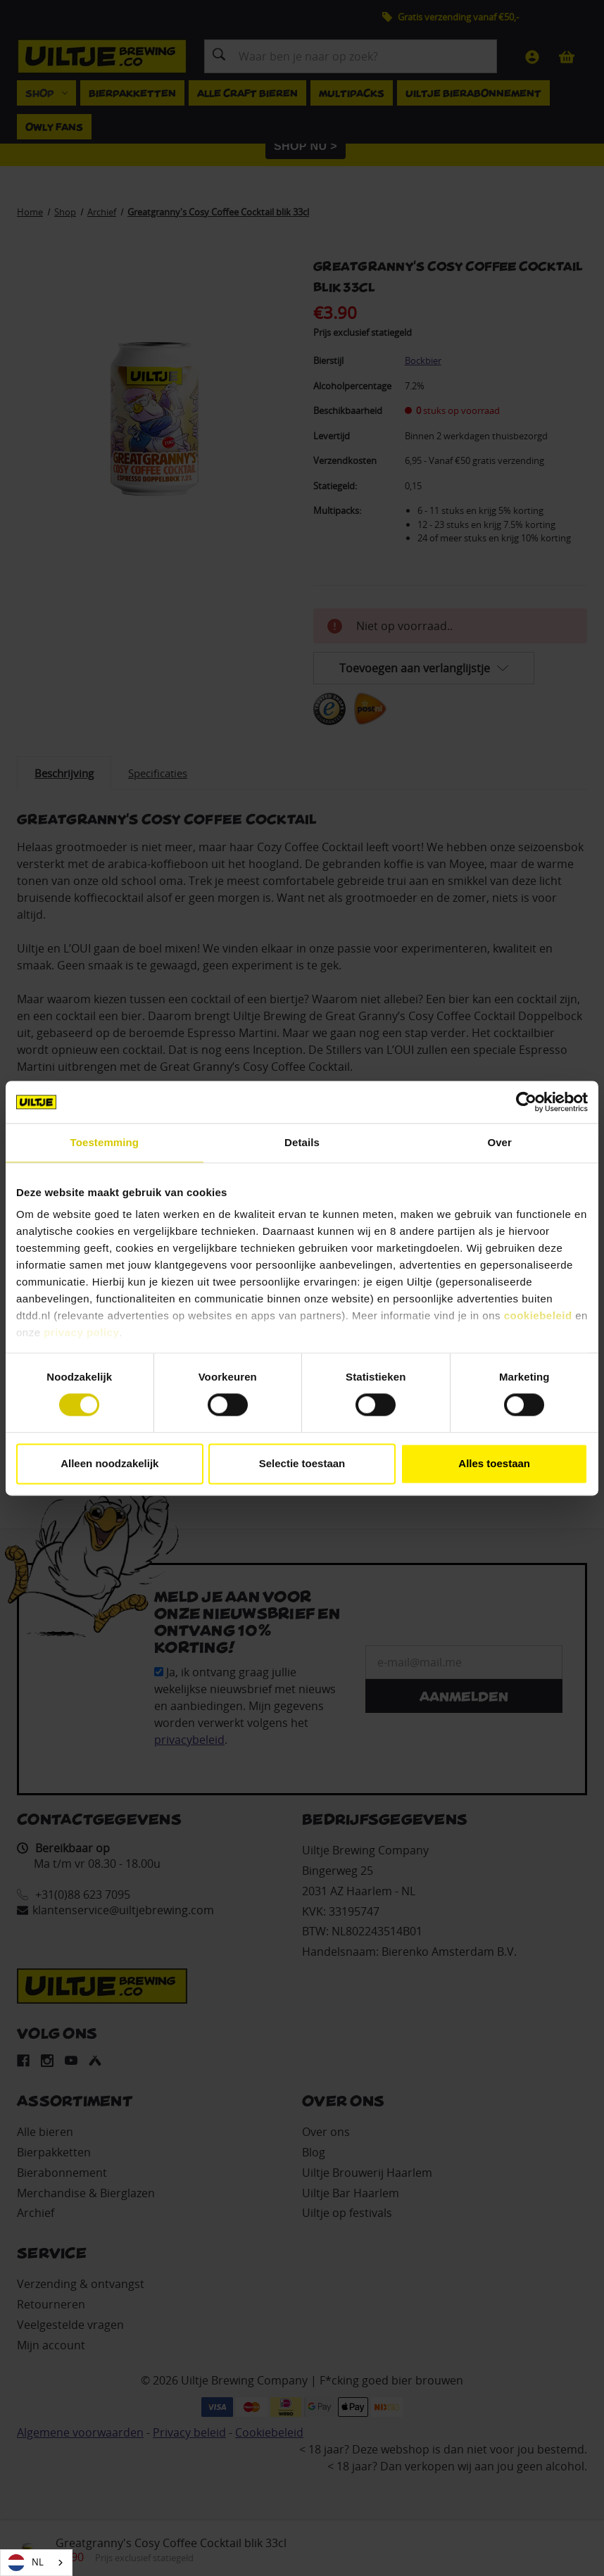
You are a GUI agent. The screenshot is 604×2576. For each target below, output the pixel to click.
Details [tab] (302, 1142)
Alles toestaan (494, 1463)
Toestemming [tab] (104, 1142)
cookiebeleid (538, 1315)
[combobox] (36, 2562)
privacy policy (81, 1332)
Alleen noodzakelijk (109, 1463)
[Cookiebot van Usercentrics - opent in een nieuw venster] (526, 1101)
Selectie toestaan (302, 1463)
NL (26, 2562)
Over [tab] (499, 1142)
